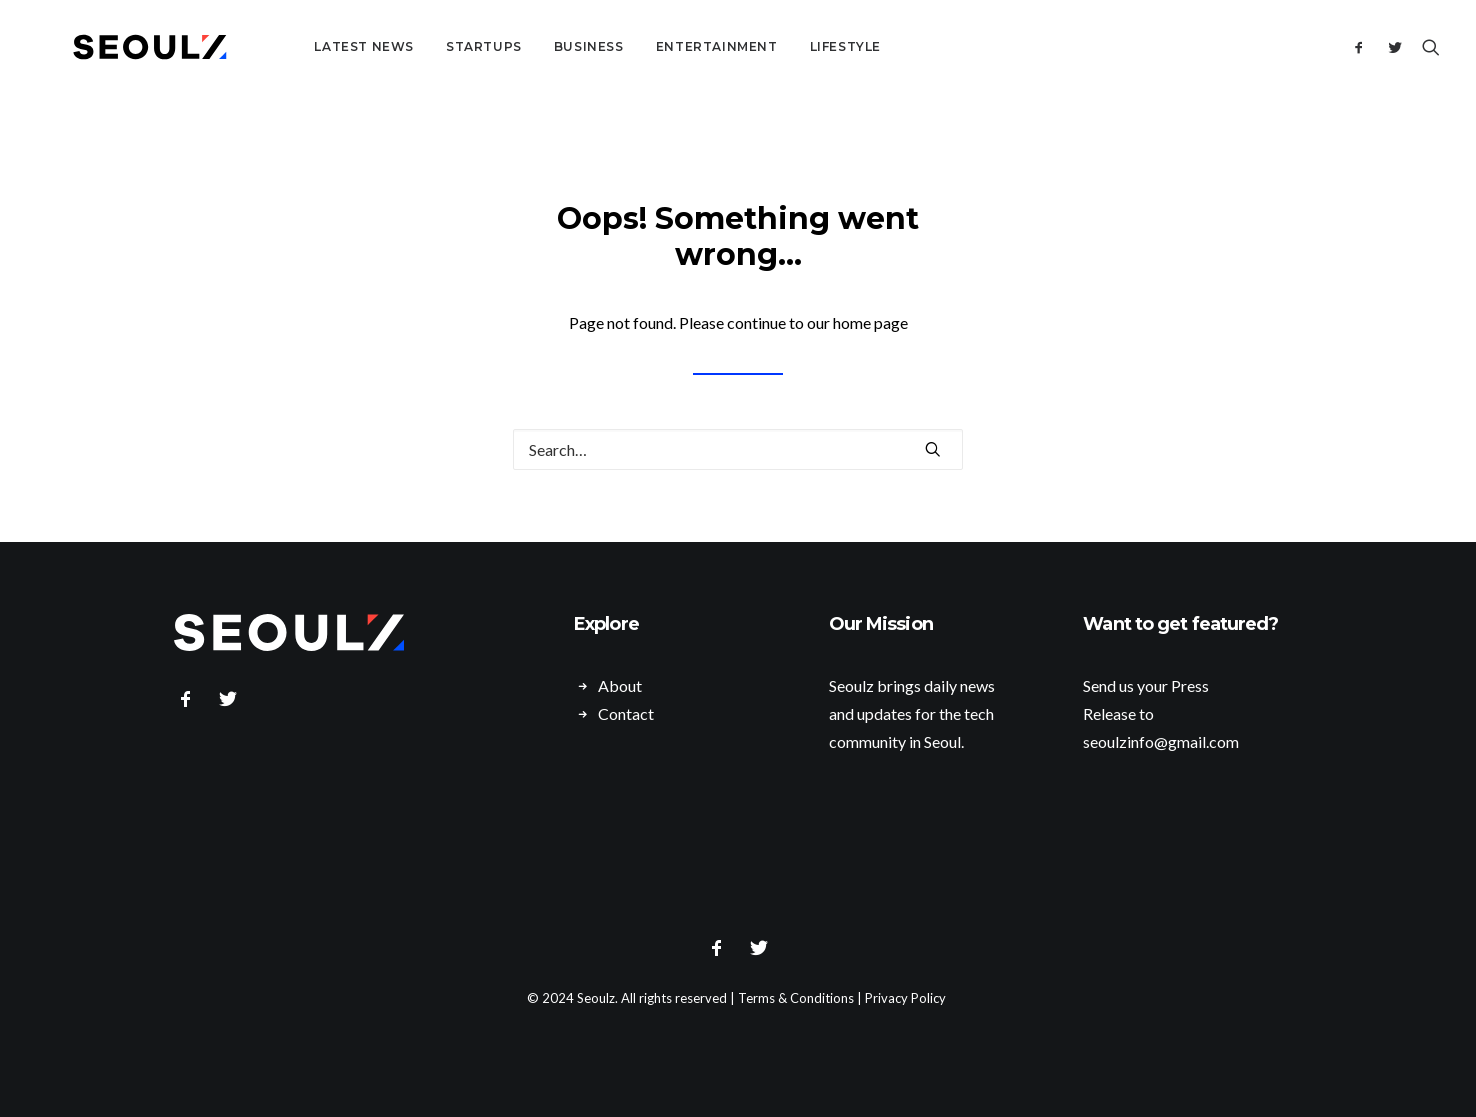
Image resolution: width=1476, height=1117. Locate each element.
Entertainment (665, 46)
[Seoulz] (124, 47)
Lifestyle (793, 46)
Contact (626, 713)
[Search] (1426, 47)
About (620, 685)
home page (870, 322)
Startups (432, 46)
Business (537, 46)
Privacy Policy (905, 998)
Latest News (312, 46)
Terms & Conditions (796, 998)
